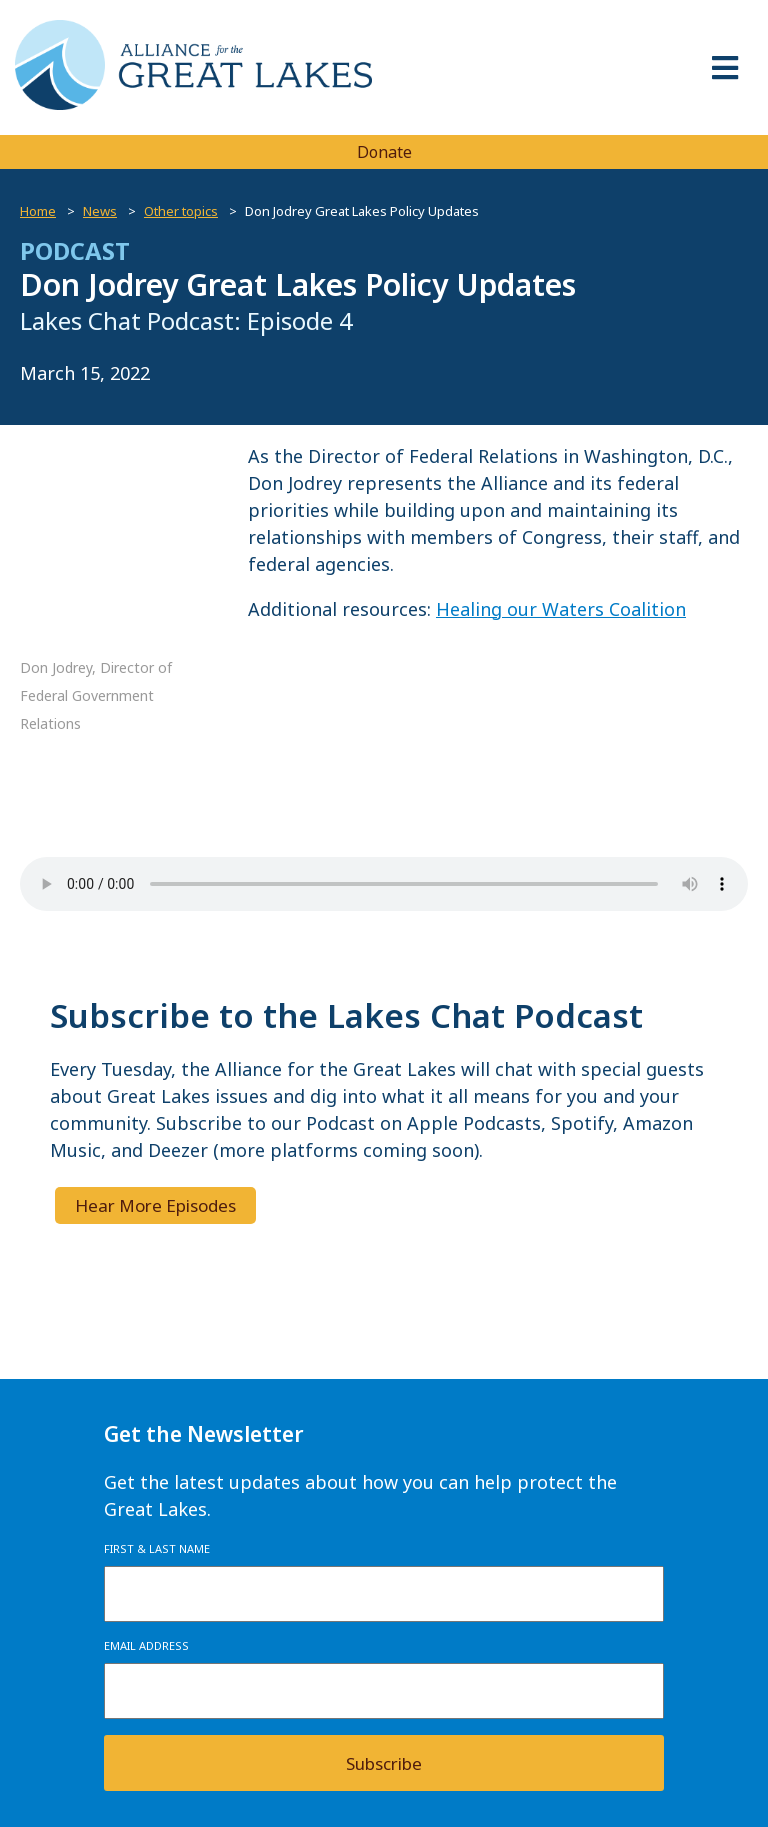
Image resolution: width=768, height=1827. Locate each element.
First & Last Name (157, 1548)
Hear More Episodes (155, 1205)
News (100, 211)
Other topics (181, 211)
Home (38, 211)
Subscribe (384, 1763)
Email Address (146, 1645)
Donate (384, 152)
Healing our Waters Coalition (561, 609)
